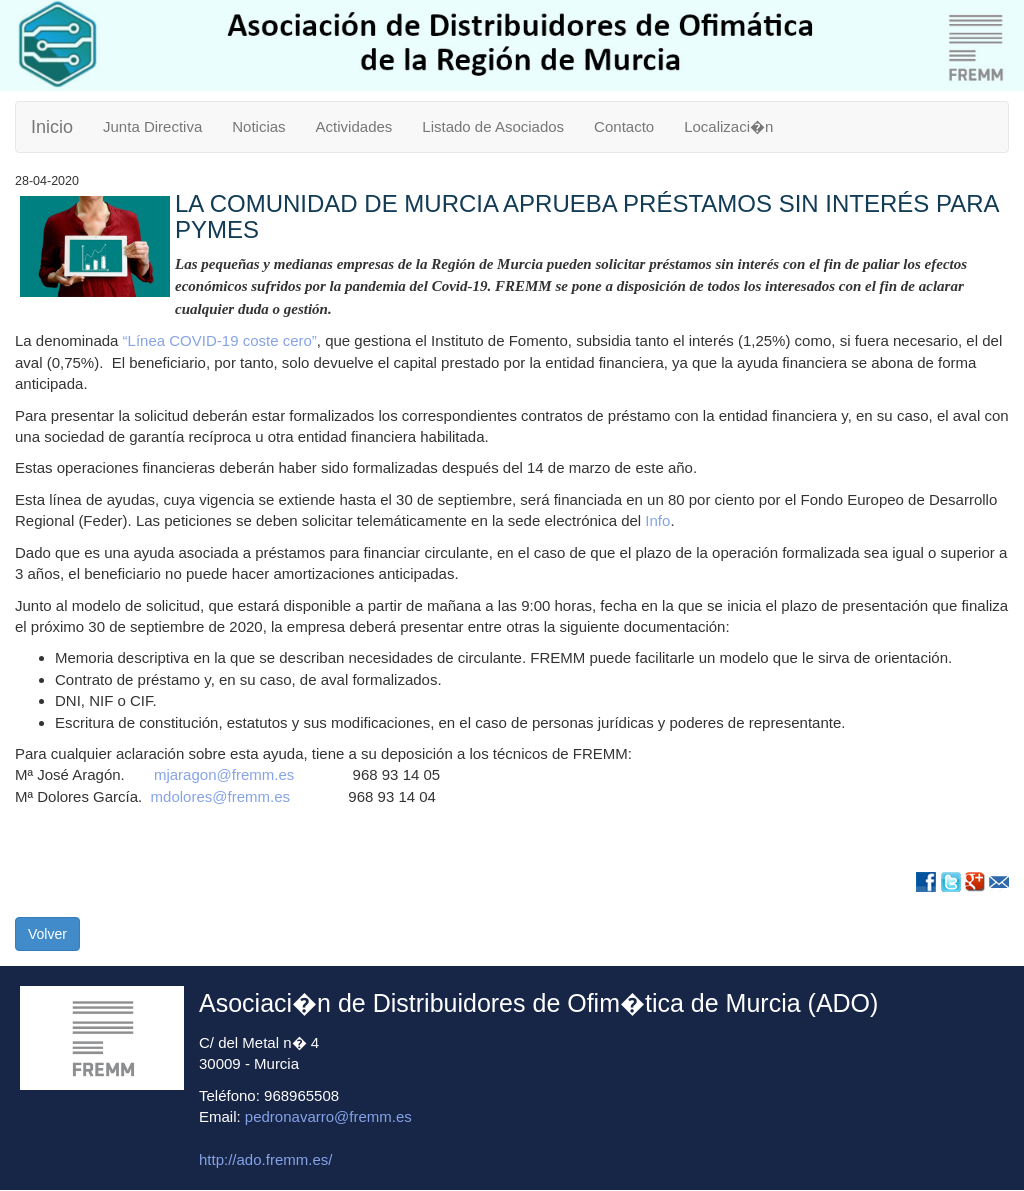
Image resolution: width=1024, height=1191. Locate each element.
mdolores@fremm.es (225, 796)
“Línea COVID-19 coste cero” (217, 340)
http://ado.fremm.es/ (265, 1159)
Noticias (258, 126)
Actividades (354, 126)
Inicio (52, 127)
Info (657, 520)
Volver (47, 934)
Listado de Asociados (493, 126)
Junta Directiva (152, 126)
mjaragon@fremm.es (224, 774)
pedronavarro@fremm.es (328, 1116)
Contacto (624, 126)
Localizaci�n (728, 126)
